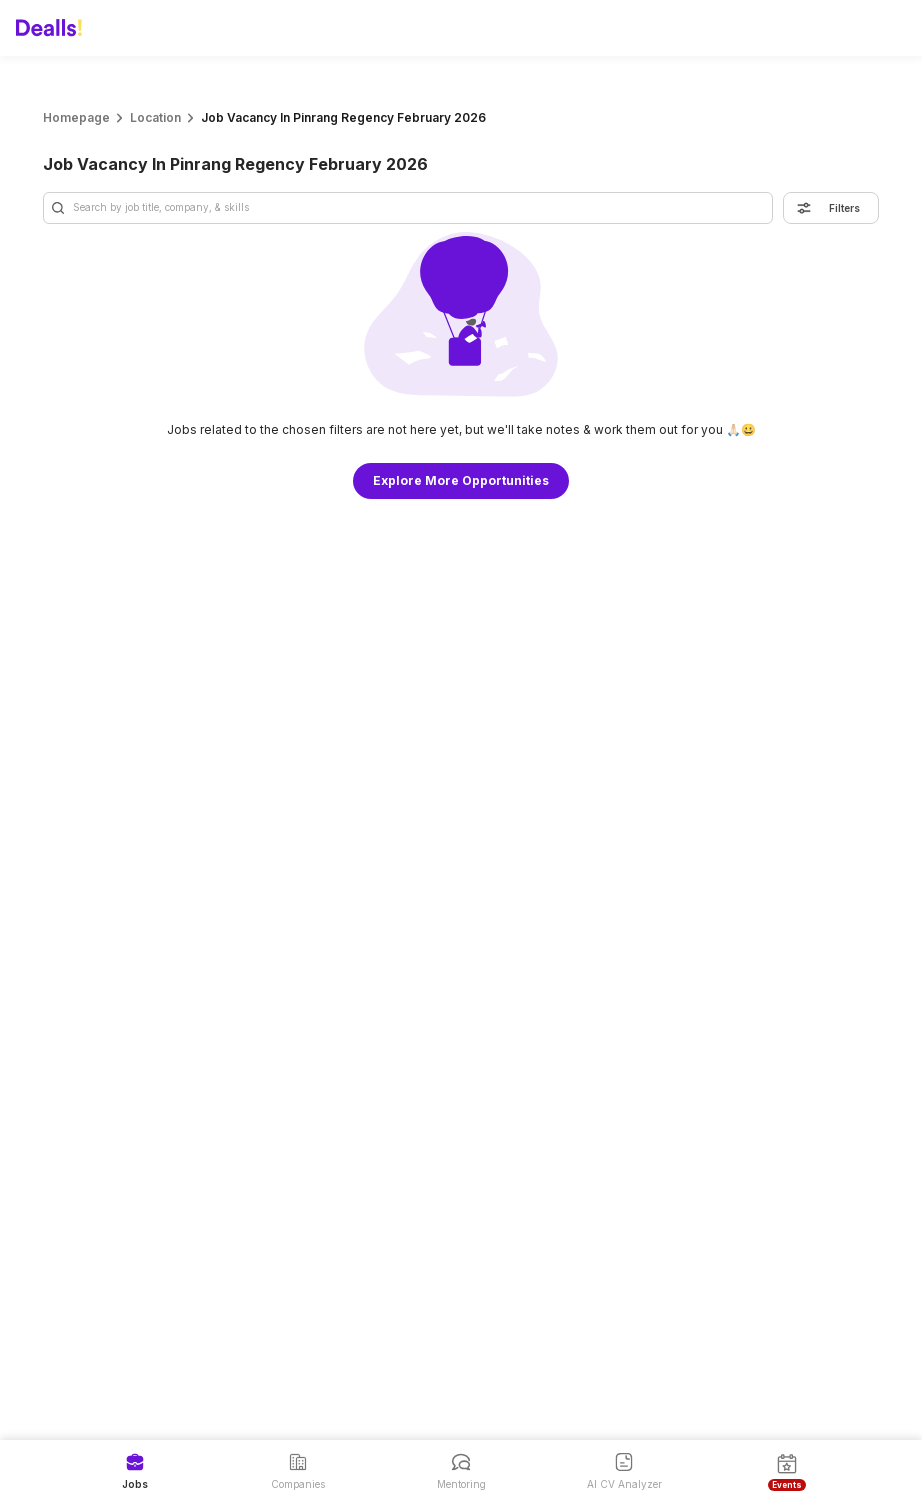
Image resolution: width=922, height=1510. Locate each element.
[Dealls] (52, 28)
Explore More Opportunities (461, 480)
